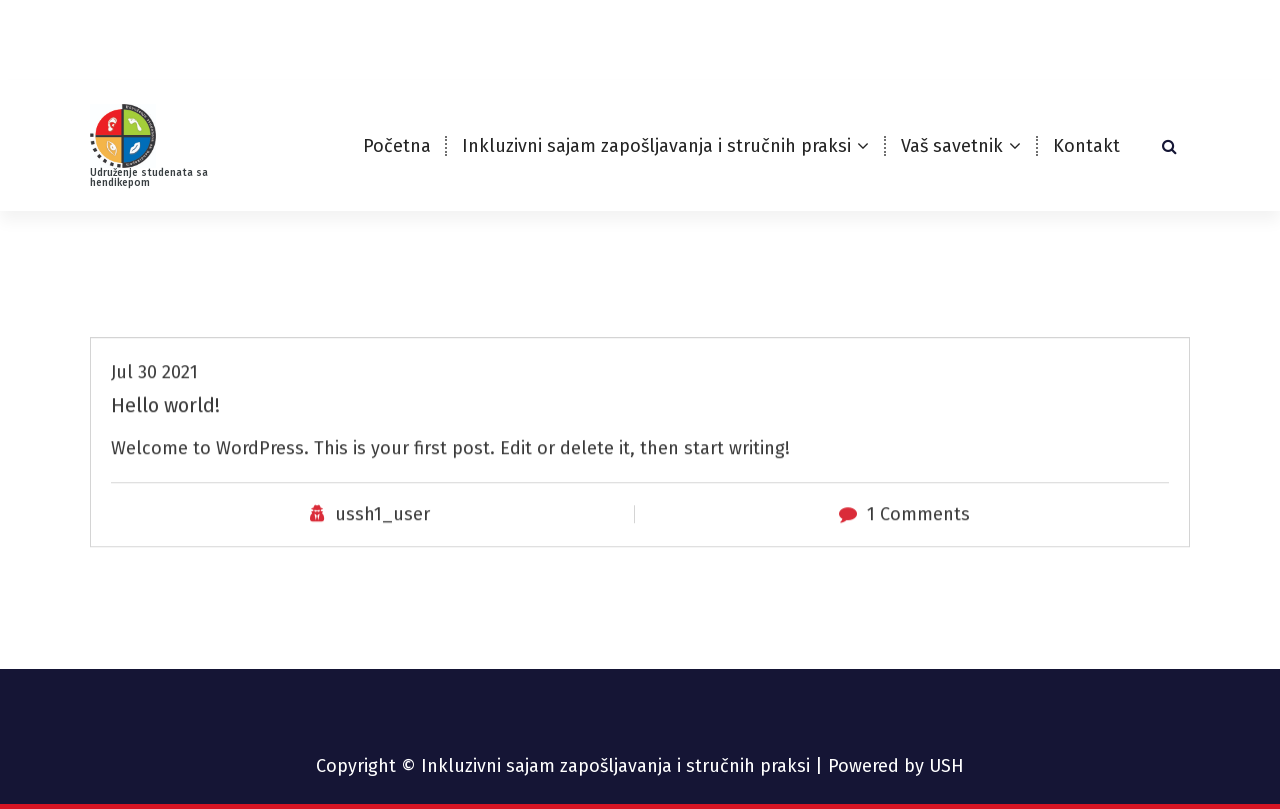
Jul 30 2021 (154, 405)
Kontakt (1086, 146)
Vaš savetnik (952, 146)
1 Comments (918, 547)
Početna (397, 146)
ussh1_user (382, 547)
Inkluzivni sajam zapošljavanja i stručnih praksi (656, 146)
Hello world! (165, 438)
